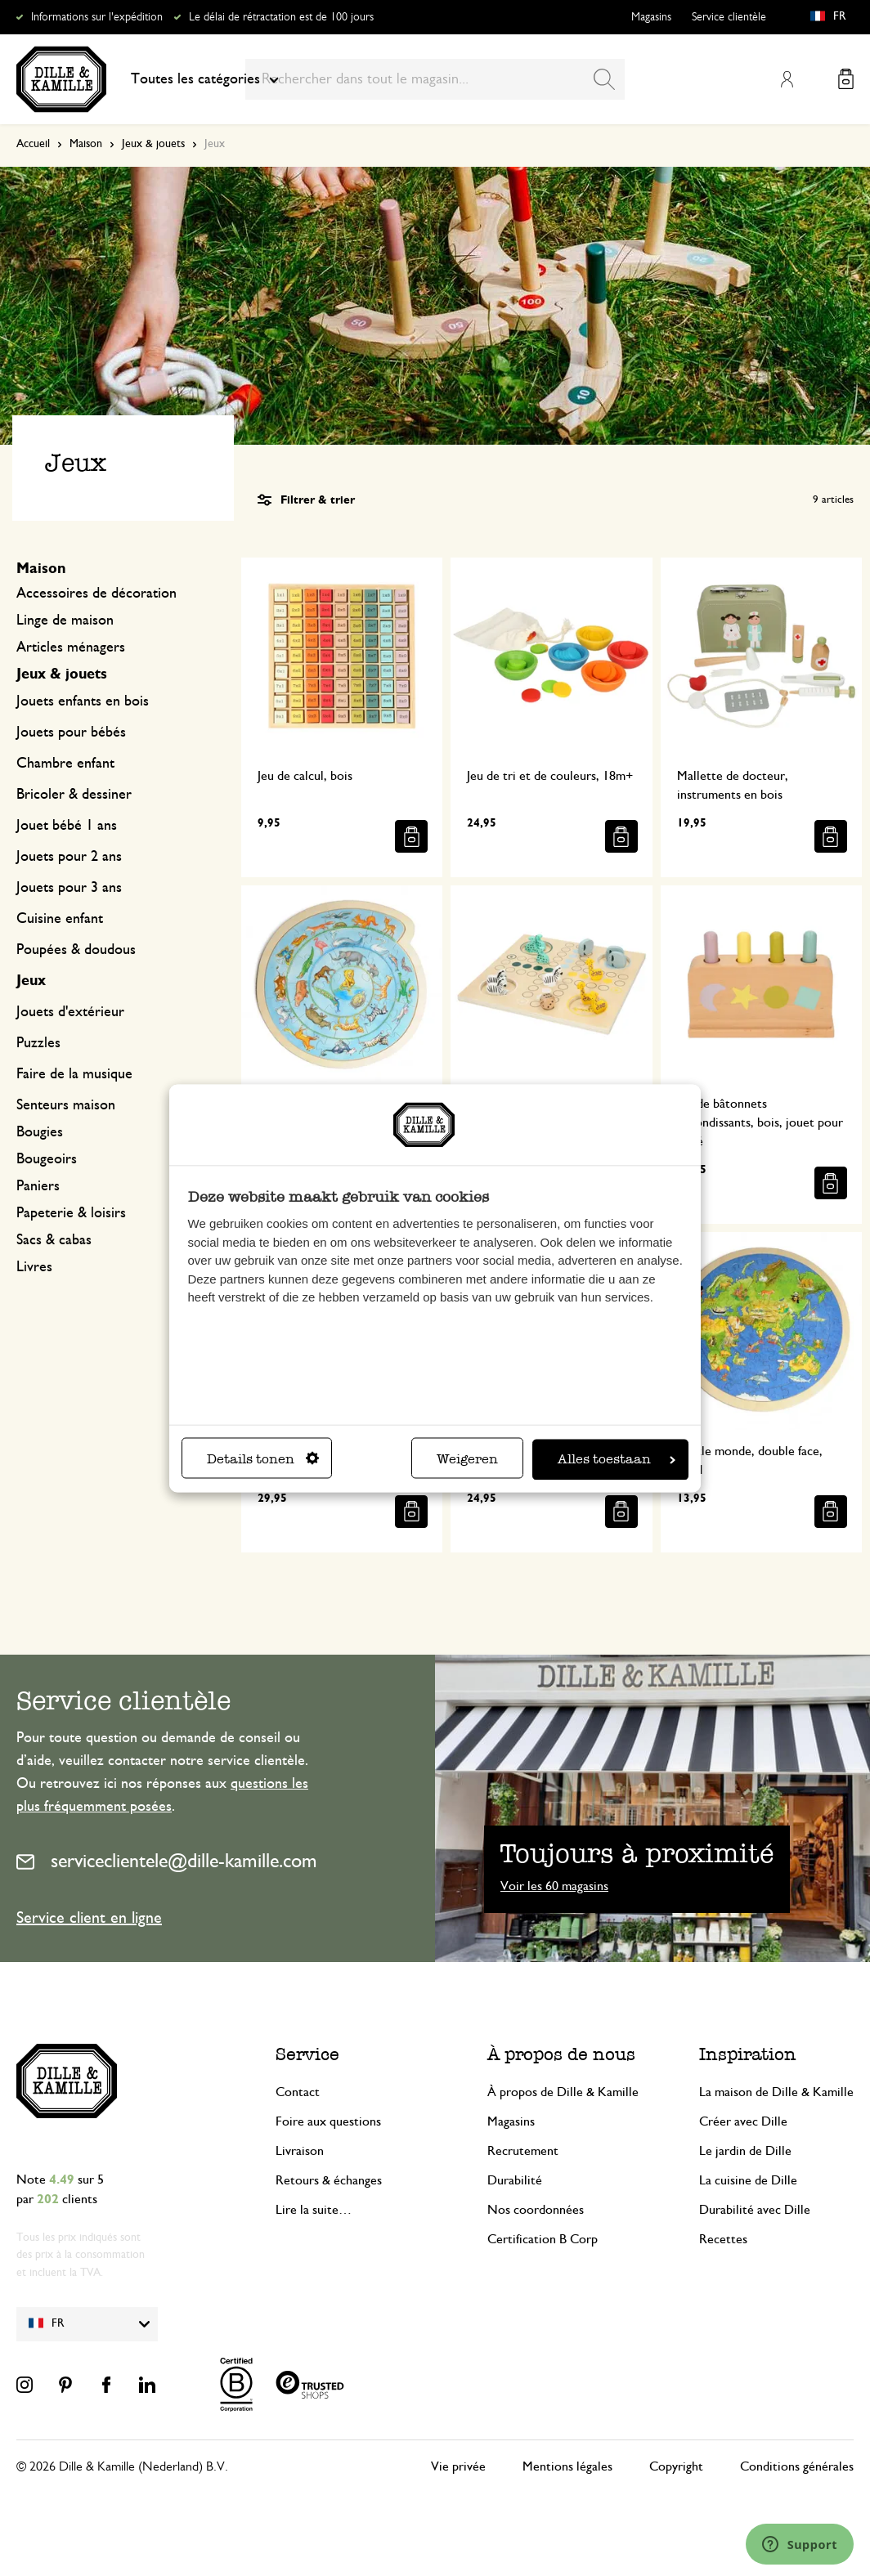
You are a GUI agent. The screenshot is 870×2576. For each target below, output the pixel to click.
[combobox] (435, 79)
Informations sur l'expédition (97, 17)
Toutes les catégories (205, 79)
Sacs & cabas (54, 1240)
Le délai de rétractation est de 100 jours (281, 17)
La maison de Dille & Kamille (776, 2092)
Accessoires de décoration (96, 593)
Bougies (39, 1132)
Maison (86, 144)
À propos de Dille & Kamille (563, 2092)
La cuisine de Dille (748, 2180)
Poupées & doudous (76, 950)
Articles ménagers (70, 647)
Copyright (676, 2466)
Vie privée (458, 2466)
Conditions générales (797, 2466)
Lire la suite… (314, 2209)
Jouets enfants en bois (82, 701)
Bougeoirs (46, 1159)
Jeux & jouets (153, 144)
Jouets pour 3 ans (69, 887)
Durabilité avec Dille (754, 2209)
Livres (34, 1267)
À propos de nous (561, 2054)
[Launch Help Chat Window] (800, 2544)
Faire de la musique (74, 1074)
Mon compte (786, 79)
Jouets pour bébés (71, 732)
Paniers (38, 1186)
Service (307, 2054)
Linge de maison (65, 620)
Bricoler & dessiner (74, 794)
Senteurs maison (65, 1105)
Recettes (723, 2239)
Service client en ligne (89, 1918)
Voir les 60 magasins (554, 1886)
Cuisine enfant (59, 919)
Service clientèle (729, 17)
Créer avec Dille (743, 2121)
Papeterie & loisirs (71, 1213)
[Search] (604, 79)
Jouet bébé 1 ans (66, 825)
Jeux (31, 981)
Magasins (651, 17)
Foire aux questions (328, 2121)
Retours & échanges (329, 2180)
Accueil (33, 144)
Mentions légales (567, 2466)
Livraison (300, 2150)
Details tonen (263, 1459)
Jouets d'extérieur (70, 1012)
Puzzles (38, 1043)
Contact (298, 2092)
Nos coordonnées (535, 2209)
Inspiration (747, 2054)
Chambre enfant (65, 763)
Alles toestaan (616, 1459)
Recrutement (522, 2150)
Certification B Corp (542, 2239)
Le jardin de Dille (745, 2150)
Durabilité (514, 2180)
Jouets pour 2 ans (69, 856)
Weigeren (467, 1459)
